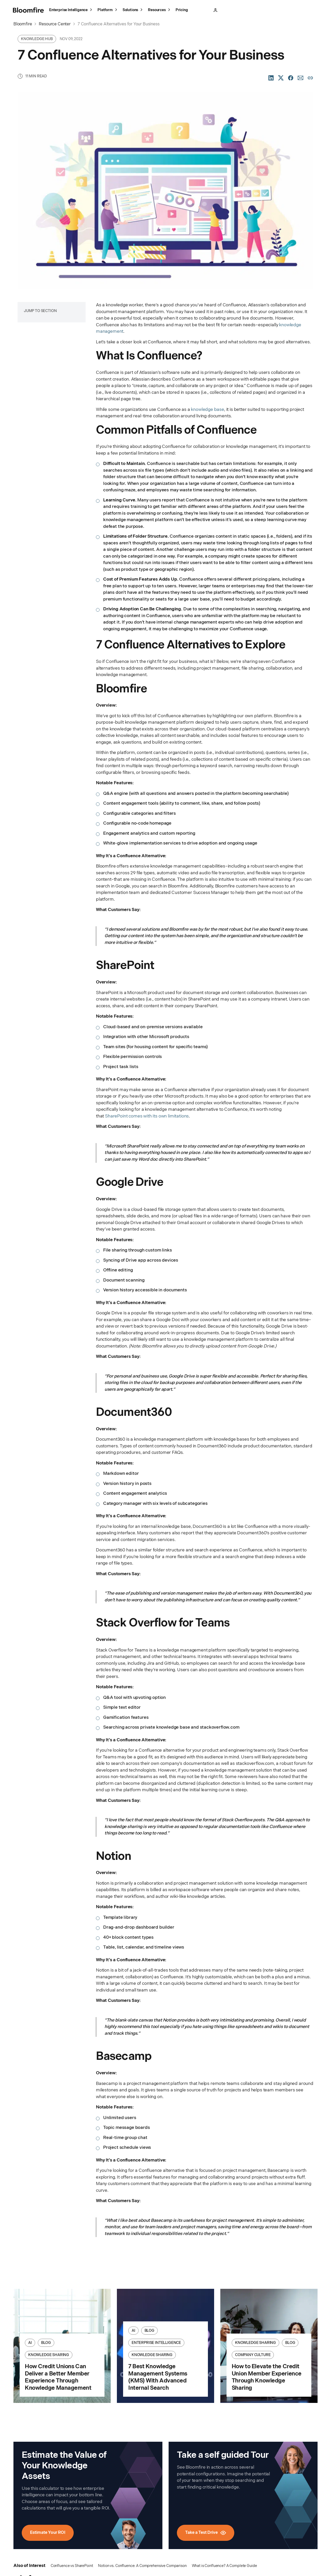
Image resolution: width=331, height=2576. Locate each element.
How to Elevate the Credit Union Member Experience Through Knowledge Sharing (267, 2377)
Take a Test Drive (255, 10)
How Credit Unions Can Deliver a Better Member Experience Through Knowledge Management (58, 2377)
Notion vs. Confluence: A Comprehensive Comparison (142, 2566)
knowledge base (207, 409)
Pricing (182, 10)
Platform (108, 10)
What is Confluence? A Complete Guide (224, 2566)
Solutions (133, 10)
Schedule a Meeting (297, 10)
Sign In (230, 10)
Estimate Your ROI (47, 2532)
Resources (159, 10)
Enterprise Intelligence (71, 10)
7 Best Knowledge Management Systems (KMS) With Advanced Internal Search (157, 2377)
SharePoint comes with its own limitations (147, 1116)
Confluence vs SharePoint (72, 2566)
